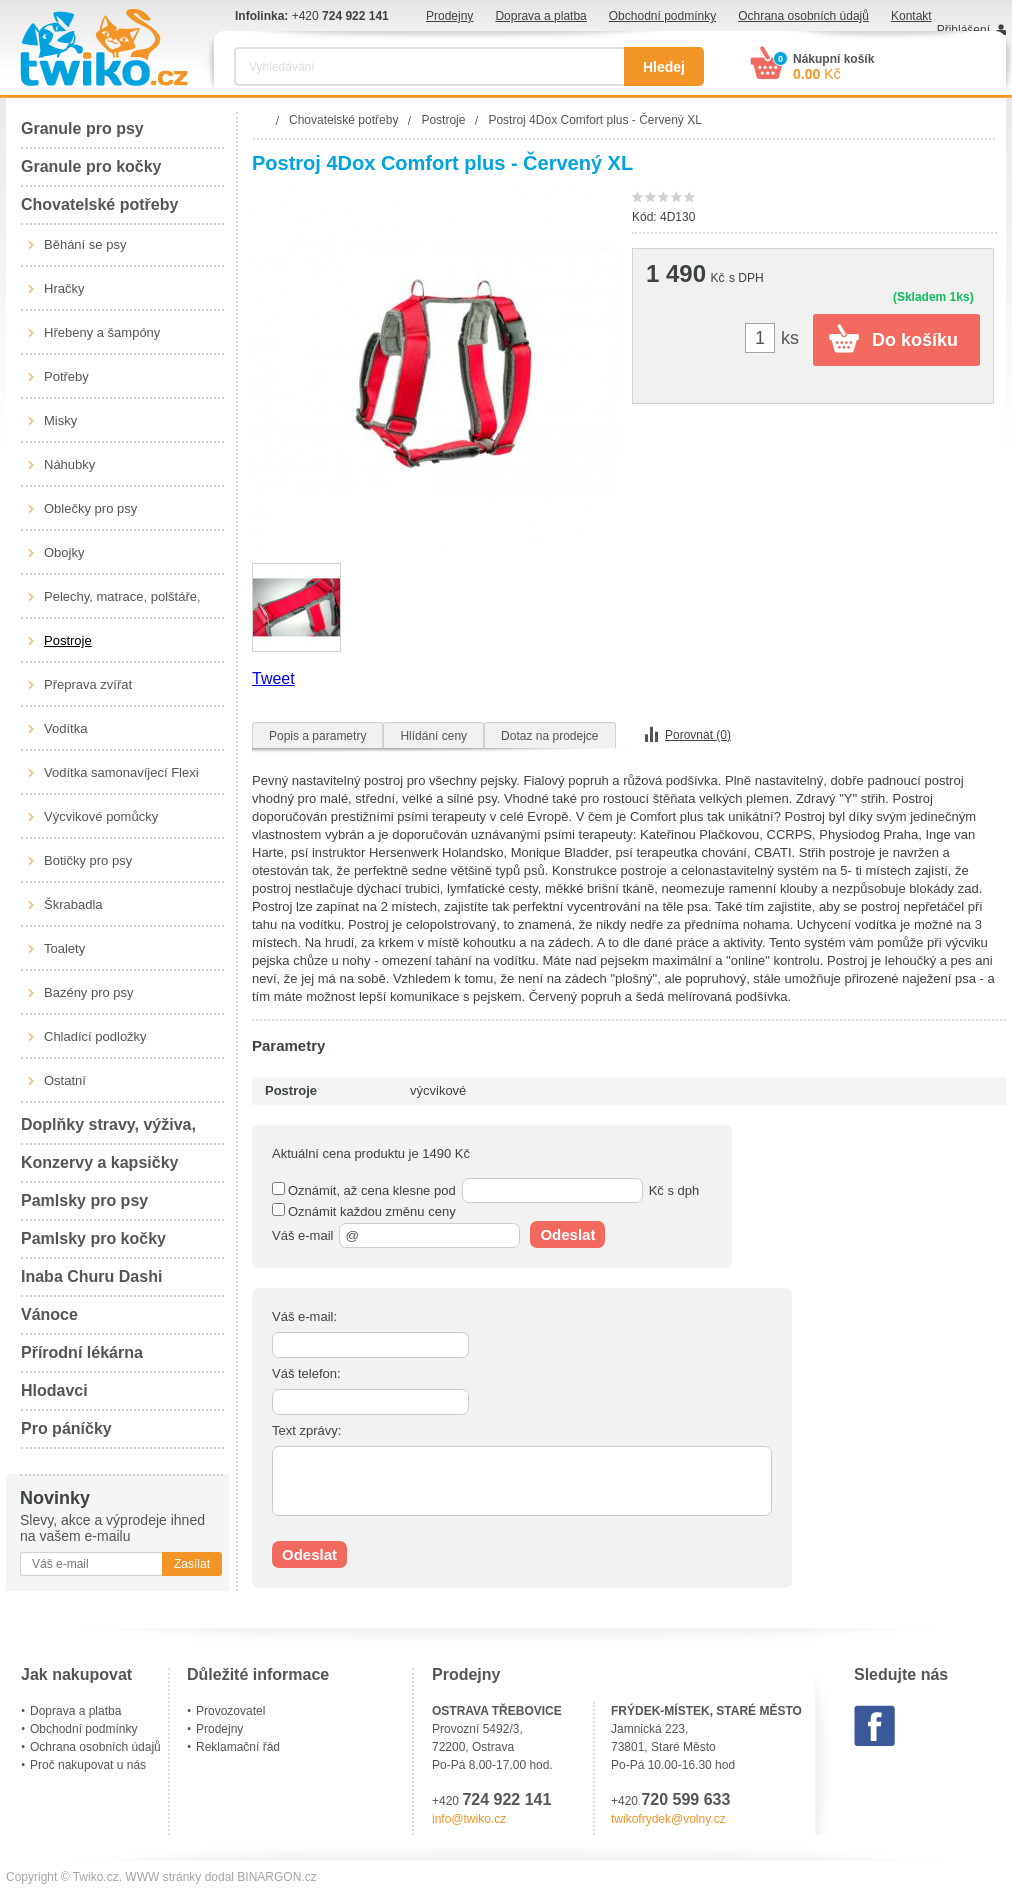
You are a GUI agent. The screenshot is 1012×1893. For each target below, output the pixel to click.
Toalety (64, 948)
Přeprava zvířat (88, 684)
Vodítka (65, 728)
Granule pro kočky (91, 166)
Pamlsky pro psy (84, 1200)
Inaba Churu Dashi (91, 1276)
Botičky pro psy (88, 860)
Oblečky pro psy (90, 508)
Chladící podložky (95, 1036)
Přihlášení (963, 30)
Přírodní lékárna (82, 1352)
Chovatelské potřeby (99, 204)
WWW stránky (163, 1877)
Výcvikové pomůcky (101, 816)
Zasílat (192, 1564)
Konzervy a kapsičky (99, 1162)
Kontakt (911, 16)
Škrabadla (73, 904)
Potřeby (66, 376)
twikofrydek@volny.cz (668, 1819)
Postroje (68, 640)
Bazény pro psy (89, 992)
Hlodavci (54, 1390)
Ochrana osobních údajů (803, 16)
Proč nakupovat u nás (88, 1765)
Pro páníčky (66, 1428)
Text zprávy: (306, 1430)
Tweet (273, 678)
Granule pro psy (82, 128)
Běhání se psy (85, 244)
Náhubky (69, 464)
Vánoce (49, 1314)
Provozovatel (230, 1711)
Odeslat (567, 1234)
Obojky (64, 552)
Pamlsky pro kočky (93, 1238)
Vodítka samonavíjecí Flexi (121, 772)
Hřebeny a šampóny (102, 332)
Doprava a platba (540, 16)
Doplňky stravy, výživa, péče (108, 1130)
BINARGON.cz (276, 1877)
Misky (60, 420)
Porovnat (698, 735)
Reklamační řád (238, 1747)
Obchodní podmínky (662, 16)
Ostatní (65, 1080)
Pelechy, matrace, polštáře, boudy (122, 604)
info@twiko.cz (469, 1819)
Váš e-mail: (304, 1316)
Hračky (64, 288)
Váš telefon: (306, 1373)
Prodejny (449, 16)
